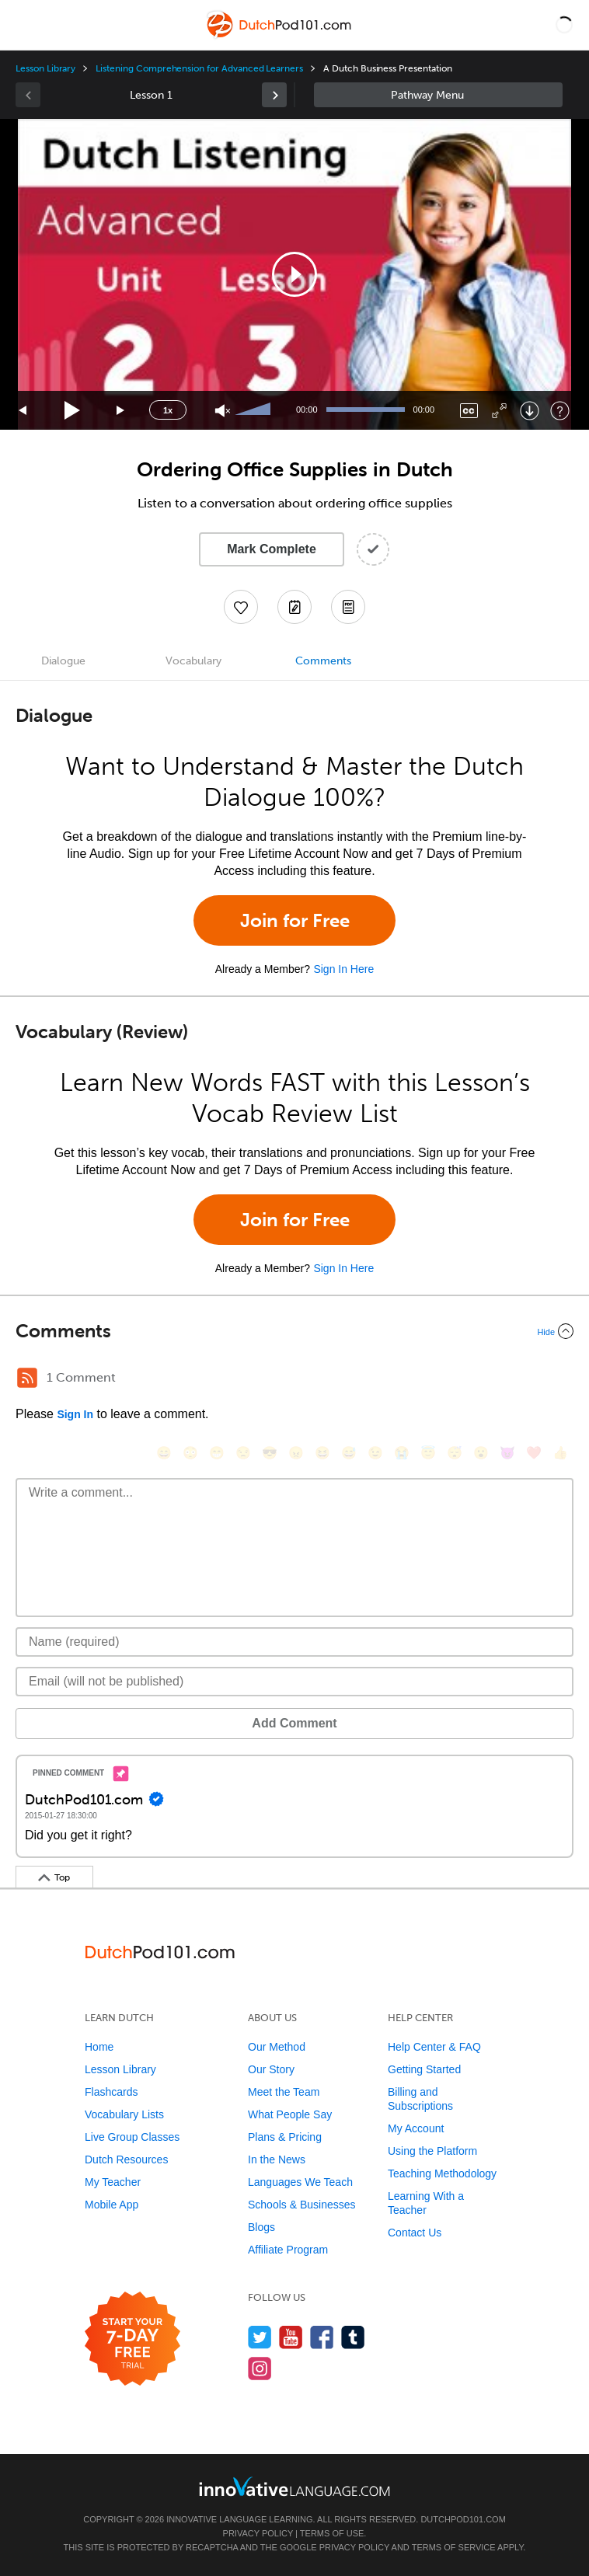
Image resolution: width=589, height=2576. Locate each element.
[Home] (280, 36)
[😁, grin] (217, 1453)
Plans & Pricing (285, 2137)
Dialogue (63, 661)
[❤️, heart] (534, 1453)
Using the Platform (432, 2151)
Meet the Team (283, 2092)
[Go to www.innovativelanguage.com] (294, 2486)
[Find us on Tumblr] (353, 2337)
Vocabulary (193, 661)
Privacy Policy (258, 2533)
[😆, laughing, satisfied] (322, 1453)
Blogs (261, 2227)
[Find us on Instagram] (260, 2368)
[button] (564, 25)
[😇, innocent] (428, 1453)
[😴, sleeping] (454, 1453)
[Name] (294, 1642)
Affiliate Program (288, 2249)
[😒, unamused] (243, 1453)
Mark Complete (271, 549)
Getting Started (424, 2069)
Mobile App (111, 2204)
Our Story (271, 2069)
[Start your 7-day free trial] (132, 2339)
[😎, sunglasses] (269, 1453)
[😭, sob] (402, 1453)
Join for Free (295, 920)
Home (99, 2047)
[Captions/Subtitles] (469, 410)
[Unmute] (222, 410)
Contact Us (414, 2232)
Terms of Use (332, 2533)
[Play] (72, 410)
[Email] (294, 1681)
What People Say (290, 2114)
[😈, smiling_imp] (507, 1453)
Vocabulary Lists (124, 2114)
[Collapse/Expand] (294, 1331)
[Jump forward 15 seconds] (121, 410)
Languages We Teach (300, 2182)
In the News (276, 2159)
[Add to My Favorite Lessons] (241, 607)
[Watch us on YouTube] (291, 2337)
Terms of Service (454, 2547)
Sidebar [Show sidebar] (438, 94)
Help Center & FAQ (434, 2047)
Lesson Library (45, 68)
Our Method (276, 2047)
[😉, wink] (375, 1453)
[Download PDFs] (348, 607)
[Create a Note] (294, 607)
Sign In (75, 1414)
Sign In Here (343, 969)
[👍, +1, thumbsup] (560, 1453)
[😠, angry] (296, 1453)
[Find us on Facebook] (322, 2337)
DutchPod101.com (462, 2519)
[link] (274, 94)
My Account (416, 2128)
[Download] (529, 410)
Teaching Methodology (442, 2173)
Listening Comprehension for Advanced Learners (199, 68)
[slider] (255, 410)
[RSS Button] (27, 1377)
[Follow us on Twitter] (260, 2337)
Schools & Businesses (302, 2204)
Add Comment (294, 1723)
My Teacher (113, 2182)
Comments (323, 661)
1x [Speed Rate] (168, 410)
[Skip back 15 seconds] (23, 410)
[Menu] (25, 25)
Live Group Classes (132, 2137)
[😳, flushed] (190, 1453)
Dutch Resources (126, 2159)
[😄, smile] (164, 1453)
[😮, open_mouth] (481, 1453)
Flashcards (111, 2092)
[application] (294, 274)
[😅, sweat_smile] (349, 1453)
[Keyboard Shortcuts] (560, 410)
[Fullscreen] (499, 410)
